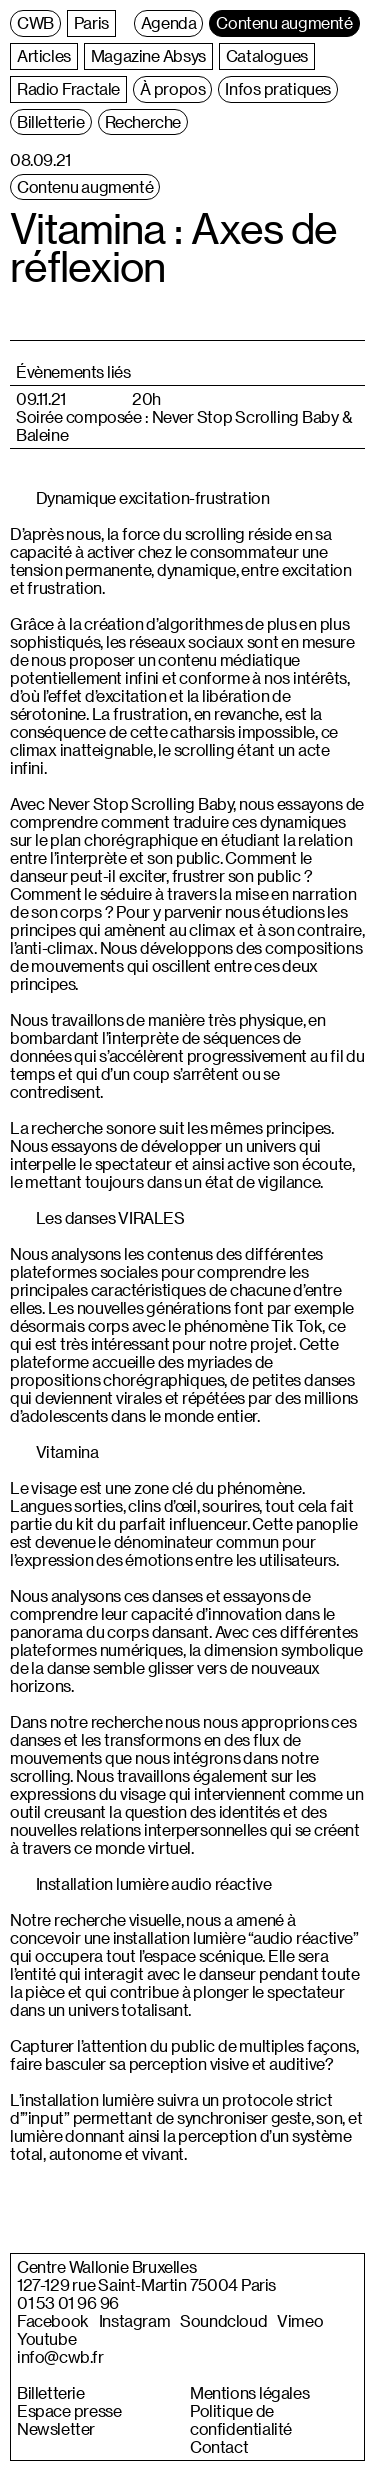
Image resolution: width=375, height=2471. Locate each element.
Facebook (53, 2321)
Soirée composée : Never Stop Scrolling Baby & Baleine (184, 426)
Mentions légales (249, 2393)
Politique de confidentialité (241, 2420)
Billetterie (51, 2393)
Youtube (46, 2339)
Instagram (134, 2321)
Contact (219, 2447)
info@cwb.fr (60, 2357)
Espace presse (69, 2411)
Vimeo (300, 2321)
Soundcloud (223, 2321)
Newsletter (56, 2429)
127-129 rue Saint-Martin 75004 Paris (146, 2285)
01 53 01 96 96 (68, 2303)
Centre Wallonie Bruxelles (106, 2267)
